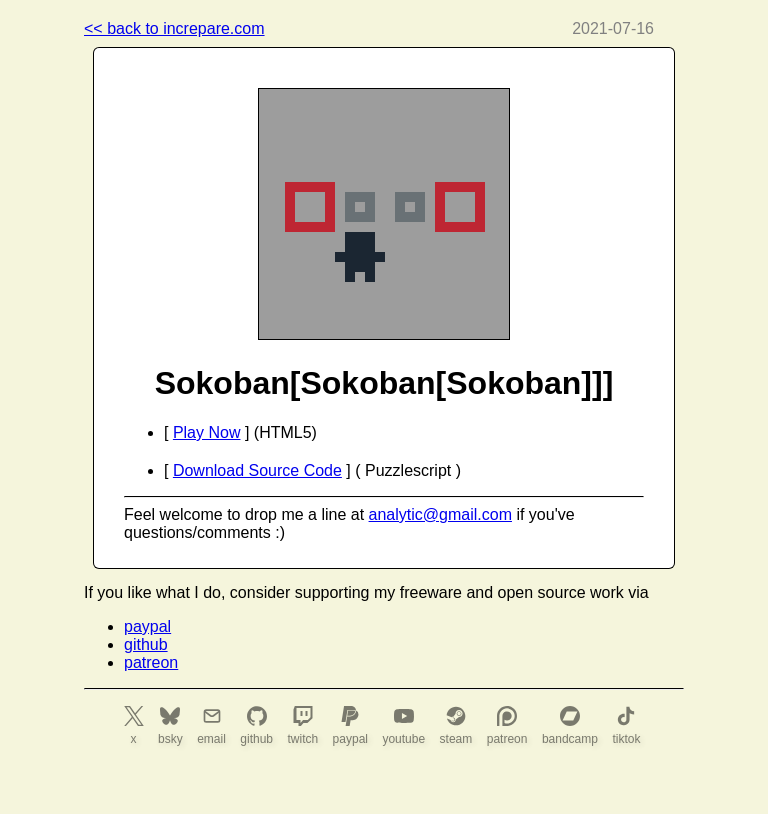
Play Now (207, 432)
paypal (147, 626)
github (146, 644)
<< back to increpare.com (174, 28)
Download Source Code (257, 470)
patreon (151, 662)
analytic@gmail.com (440, 514)
